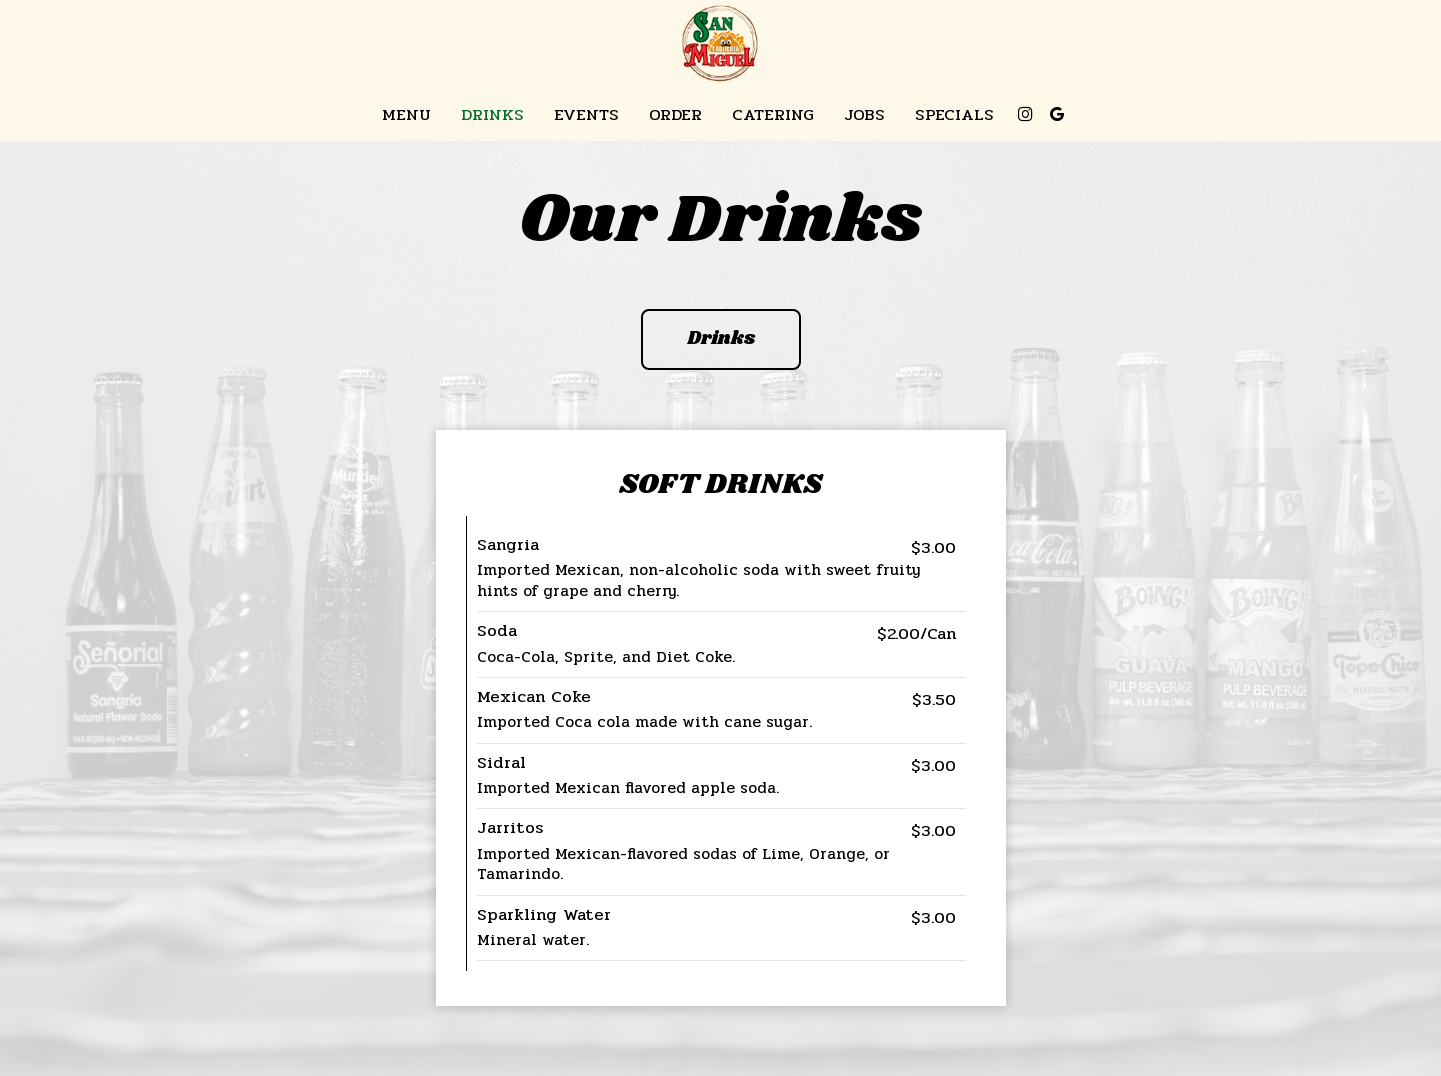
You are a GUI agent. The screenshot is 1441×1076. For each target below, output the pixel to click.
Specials (954, 115)
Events (586, 115)
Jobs (864, 115)
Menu (406, 115)
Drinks (492, 115)
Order (675, 115)
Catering (773, 115)
